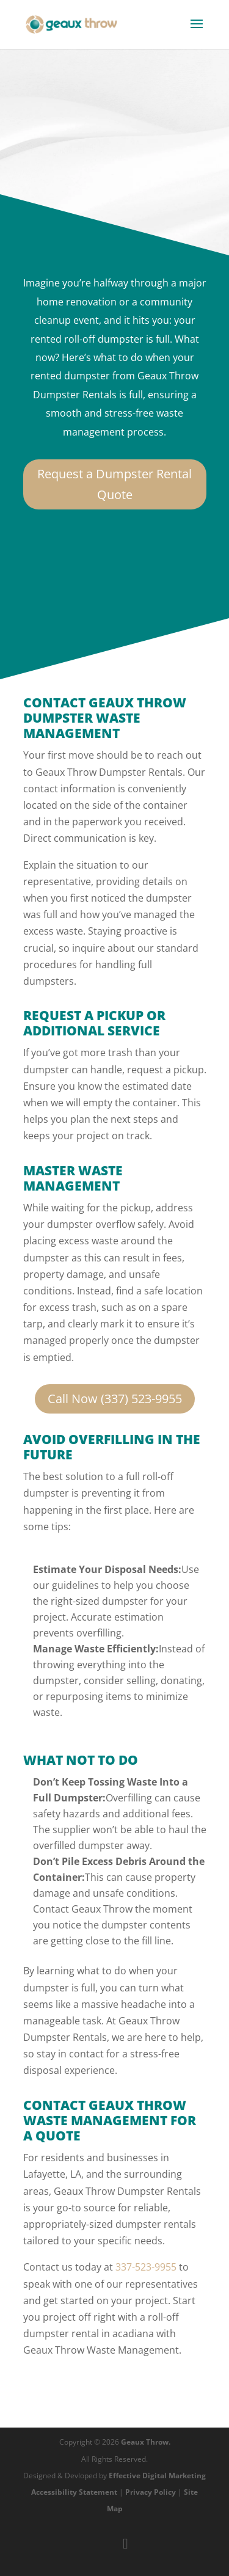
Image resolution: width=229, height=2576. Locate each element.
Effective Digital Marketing (157, 2475)
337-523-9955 (145, 2267)
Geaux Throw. (145, 2442)
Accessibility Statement (74, 2492)
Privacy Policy (150, 2492)
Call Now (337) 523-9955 (115, 1398)
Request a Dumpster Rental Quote (114, 484)
